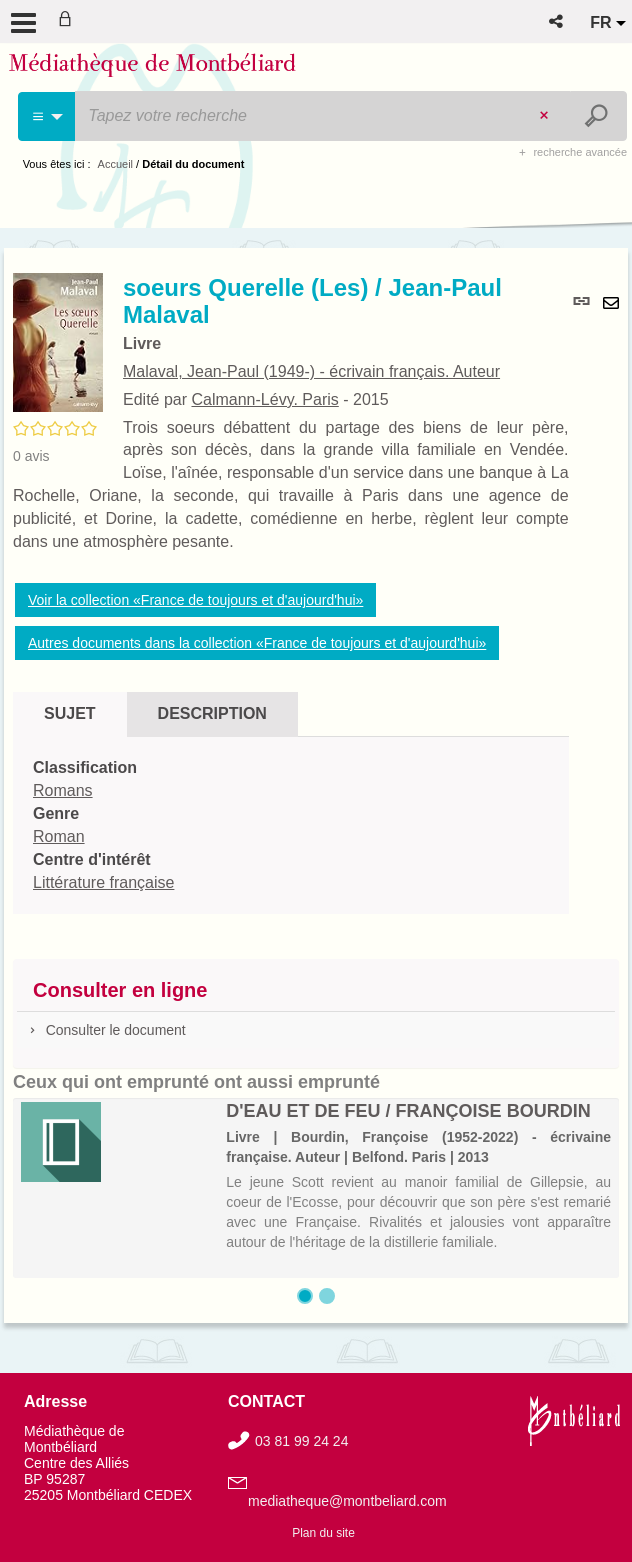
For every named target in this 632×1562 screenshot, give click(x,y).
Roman (59, 836)
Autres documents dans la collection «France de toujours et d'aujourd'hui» (257, 643)
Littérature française (103, 882)
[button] (557, 21)
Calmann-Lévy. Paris (264, 399)
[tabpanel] (291, 825)
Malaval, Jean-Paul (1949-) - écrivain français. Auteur (311, 371)
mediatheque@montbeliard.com (347, 1501)
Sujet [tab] (70, 713)
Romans (63, 790)
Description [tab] (212, 713)
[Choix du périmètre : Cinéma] (47, 116)
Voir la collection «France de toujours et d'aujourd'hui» (195, 600)
